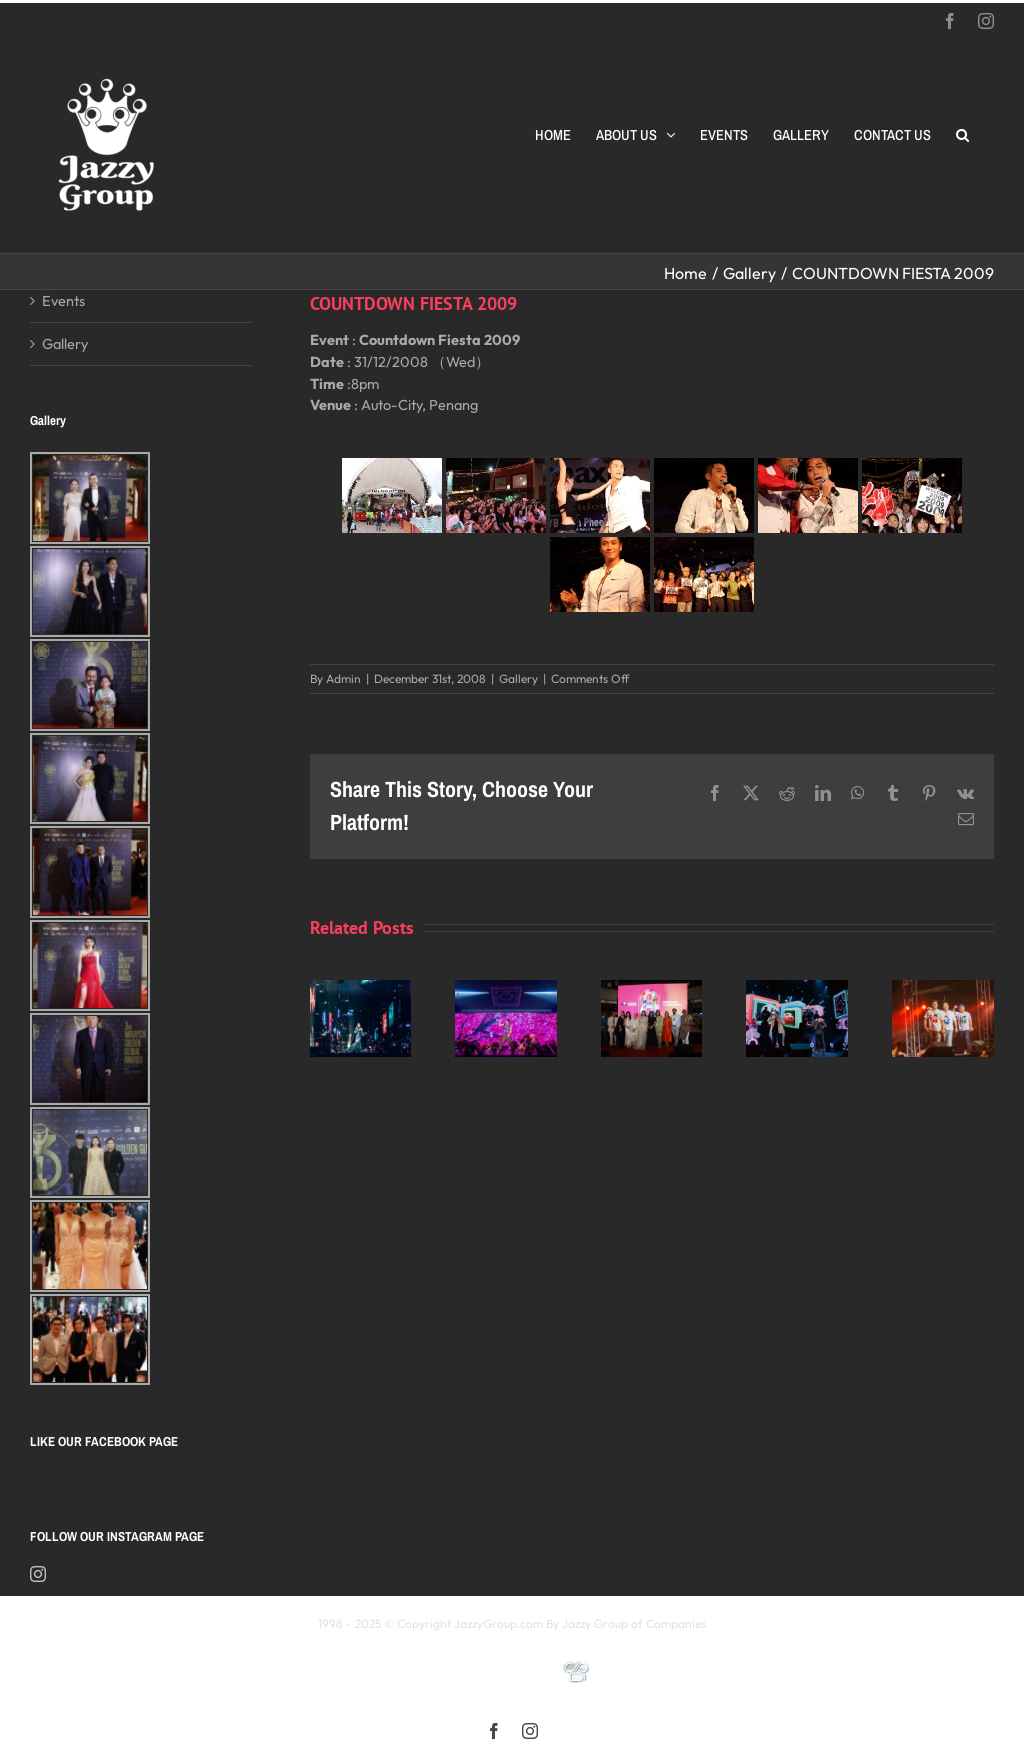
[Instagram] (38, 1574)
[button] (962, 135)
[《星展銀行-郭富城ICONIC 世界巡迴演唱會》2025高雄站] (506, 989)
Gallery (518, 678)
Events (63, 300)
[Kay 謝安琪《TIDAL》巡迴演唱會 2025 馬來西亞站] (361, 989)
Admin (343, 678)
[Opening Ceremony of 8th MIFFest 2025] (652, 989)
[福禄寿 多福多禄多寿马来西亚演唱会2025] (943, 989)
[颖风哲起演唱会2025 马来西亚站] (797, 989)
